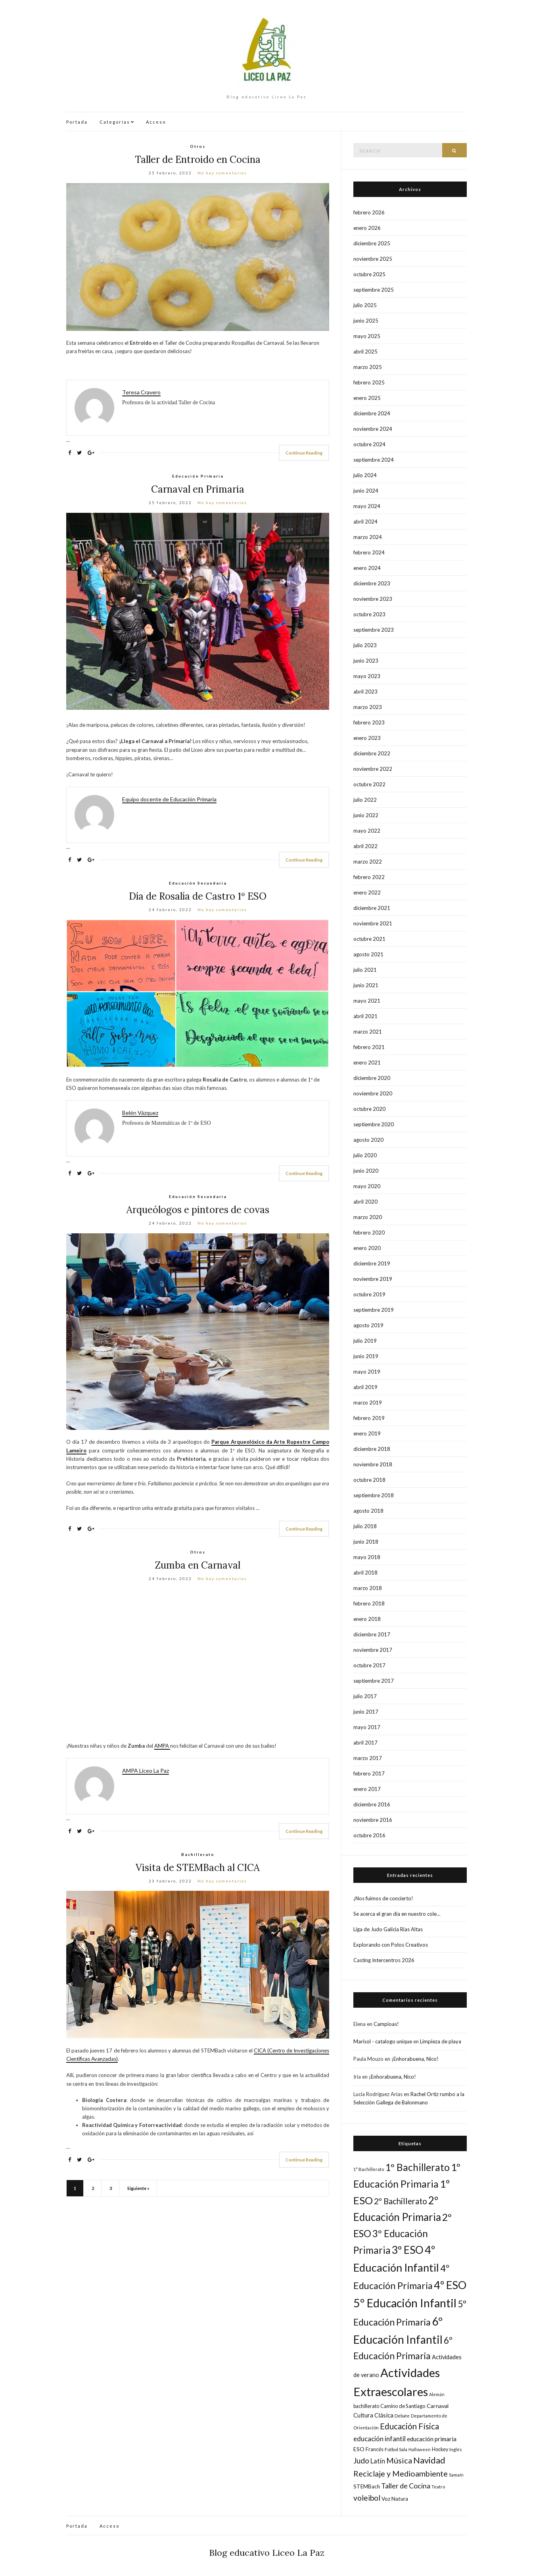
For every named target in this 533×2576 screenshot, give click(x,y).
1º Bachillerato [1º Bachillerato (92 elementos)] (417, 2167)
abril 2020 (365, 1201)
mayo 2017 (366, 1727)
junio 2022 (365, 815)
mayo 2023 (366, 676)
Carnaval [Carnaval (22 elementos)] (438, 2405)
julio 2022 (365, 800)
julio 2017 (365, 1696)
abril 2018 (365, 1572)
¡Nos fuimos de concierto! (383, 1898)
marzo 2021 (367, 1031)
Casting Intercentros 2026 (383, 1960)
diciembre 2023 (371, 583)
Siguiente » (138, 2188)
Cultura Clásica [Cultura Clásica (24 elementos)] (373, 2415)
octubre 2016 (369, 1835)
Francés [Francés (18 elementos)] (374, 2449)
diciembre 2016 (371, 1804)
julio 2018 (365, 1526)
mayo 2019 (366, 1371)
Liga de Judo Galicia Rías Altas (388, 1929)
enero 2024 (367, 568)
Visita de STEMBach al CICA (198, 1867)
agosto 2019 (368, 1325)
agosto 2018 (368, 1511)
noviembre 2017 (372, 1650)
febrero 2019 (369, 1418)
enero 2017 (367, 1789)
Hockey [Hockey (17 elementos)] (440, 2449)
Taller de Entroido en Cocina (198, 159)
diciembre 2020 (371, 1078)
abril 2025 (365, 351)
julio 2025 (365, 305)
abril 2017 (365, 1742)
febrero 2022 (369, 877)
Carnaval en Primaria (197, 489)
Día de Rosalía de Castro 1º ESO (197, 896)
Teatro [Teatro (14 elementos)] (438, 2486)
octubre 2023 (369, 614)
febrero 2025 (369, 382)
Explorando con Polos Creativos (390, 1945)
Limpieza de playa (440, 2041)
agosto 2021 (368, 954)
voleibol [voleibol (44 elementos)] (366, 2497)
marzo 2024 (367, 537)
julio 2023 (365, 645)
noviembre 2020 (372, 1093)
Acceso (156, 121)
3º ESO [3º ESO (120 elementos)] (408, 2249)
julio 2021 (365, 970)
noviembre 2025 (372, 259)
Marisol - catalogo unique (382, 2041)
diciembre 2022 (371, 753)
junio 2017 (365, 1711)
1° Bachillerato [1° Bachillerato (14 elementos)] (368, 2169)
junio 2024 (365, 490)
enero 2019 (367, 1433)
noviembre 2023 (372, 599)
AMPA (162, 1746)
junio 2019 (365, 1356)
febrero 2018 (369, 1603)
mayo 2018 (366, 1557)
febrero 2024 (369, 552)
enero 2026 (367, 228)
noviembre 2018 (372, 1464)
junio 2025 (365, 320)
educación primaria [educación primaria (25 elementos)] (431, 2438)
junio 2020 (365, 1171)
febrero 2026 (369, 212)
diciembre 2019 (371, 1263)
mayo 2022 (366, 830)
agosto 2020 (368, 1140)
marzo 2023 (367, 707)
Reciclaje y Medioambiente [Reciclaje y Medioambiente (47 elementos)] (400, 2473)
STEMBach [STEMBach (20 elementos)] (366, 2486)
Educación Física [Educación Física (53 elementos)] (409, 2426)
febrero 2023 (369, 722)
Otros (197, 146)
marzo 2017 (367, 1758)
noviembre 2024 (372, 429)
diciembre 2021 (371, 908)
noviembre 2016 (372, 1820)
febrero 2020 (369, 1232)
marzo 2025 (367, 367)
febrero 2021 (369, 1047)
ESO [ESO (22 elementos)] (358, 2449)
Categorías (115, 121)
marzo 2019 (367, 1402)
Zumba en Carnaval (197, 1565)
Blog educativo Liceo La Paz (266, 2552)
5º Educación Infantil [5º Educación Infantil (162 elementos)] (404, 2303)
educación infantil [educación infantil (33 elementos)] (379, 2439)
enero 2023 (367, 738)
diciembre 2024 (371, 413)
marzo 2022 (367, 861)
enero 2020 (367, 1248)
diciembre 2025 (371, 243)
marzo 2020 (367, 1217)
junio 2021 (365, 985)
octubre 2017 (369, 1665)
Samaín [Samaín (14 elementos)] (456, 2474)
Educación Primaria (198, 476)
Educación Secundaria (198, 883)
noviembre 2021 (372, 923)
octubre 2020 (369, 1109)
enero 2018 (367, 1619)
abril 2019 (365, 1387)
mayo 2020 (366, 1186)
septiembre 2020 (373, 1124)
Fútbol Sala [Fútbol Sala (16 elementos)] (396, 2449)
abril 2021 (365, 1016)
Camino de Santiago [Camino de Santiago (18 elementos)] (403, 2406)
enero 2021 (367, 1062)
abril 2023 (365, 691)
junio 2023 (365, 660)
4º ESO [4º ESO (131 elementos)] (450, 2284)
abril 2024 (365, 521)
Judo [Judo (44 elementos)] (361, 2460)
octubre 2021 (369, 939)
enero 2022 (367, 892)
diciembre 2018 (371, 1449)
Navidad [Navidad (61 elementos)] (429, 2460)
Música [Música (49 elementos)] (399, 2460)
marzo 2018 (367, 1588)
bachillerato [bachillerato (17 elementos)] (366, 2406)
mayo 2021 (366, 1001)
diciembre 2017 (371, 1634)
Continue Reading (304, 452)
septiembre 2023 (373, 630)
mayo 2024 (366, 506)
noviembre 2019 (372, 1279)
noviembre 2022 (372, 769)
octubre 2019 (369, 1294)
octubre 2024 (369, 444)
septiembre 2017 (373, 1681)
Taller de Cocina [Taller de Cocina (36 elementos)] (405, 2485)
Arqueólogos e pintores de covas (198, 1210)
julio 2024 (365, 475)
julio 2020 (365, 1155)
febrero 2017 (369, 1773)
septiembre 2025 (373, 290)
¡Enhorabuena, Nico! (415, 2059)
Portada (77, 121)
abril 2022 (365, 846)
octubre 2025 (369, 274)
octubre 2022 (369, 784)
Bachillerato (198, 1854)
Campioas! (386, 2024)
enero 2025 (367, 398)
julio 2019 (365, 1341)
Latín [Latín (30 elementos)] (377, 2461)
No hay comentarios (222, 172)
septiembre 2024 (373, 460)
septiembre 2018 (373, 1495)
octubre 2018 (369, 1480)
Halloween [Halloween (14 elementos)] (419, 2449)
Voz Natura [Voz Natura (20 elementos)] (395, 2499)
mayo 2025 (366, 336)
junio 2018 (365, 1541)
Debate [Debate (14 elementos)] (402, 2415)
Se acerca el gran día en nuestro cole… (396, 1914)
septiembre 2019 (373, 1310)
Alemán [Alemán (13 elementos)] (437, 2394)
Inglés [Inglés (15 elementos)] (455, 2449)
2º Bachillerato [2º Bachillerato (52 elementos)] (400, 2201)
